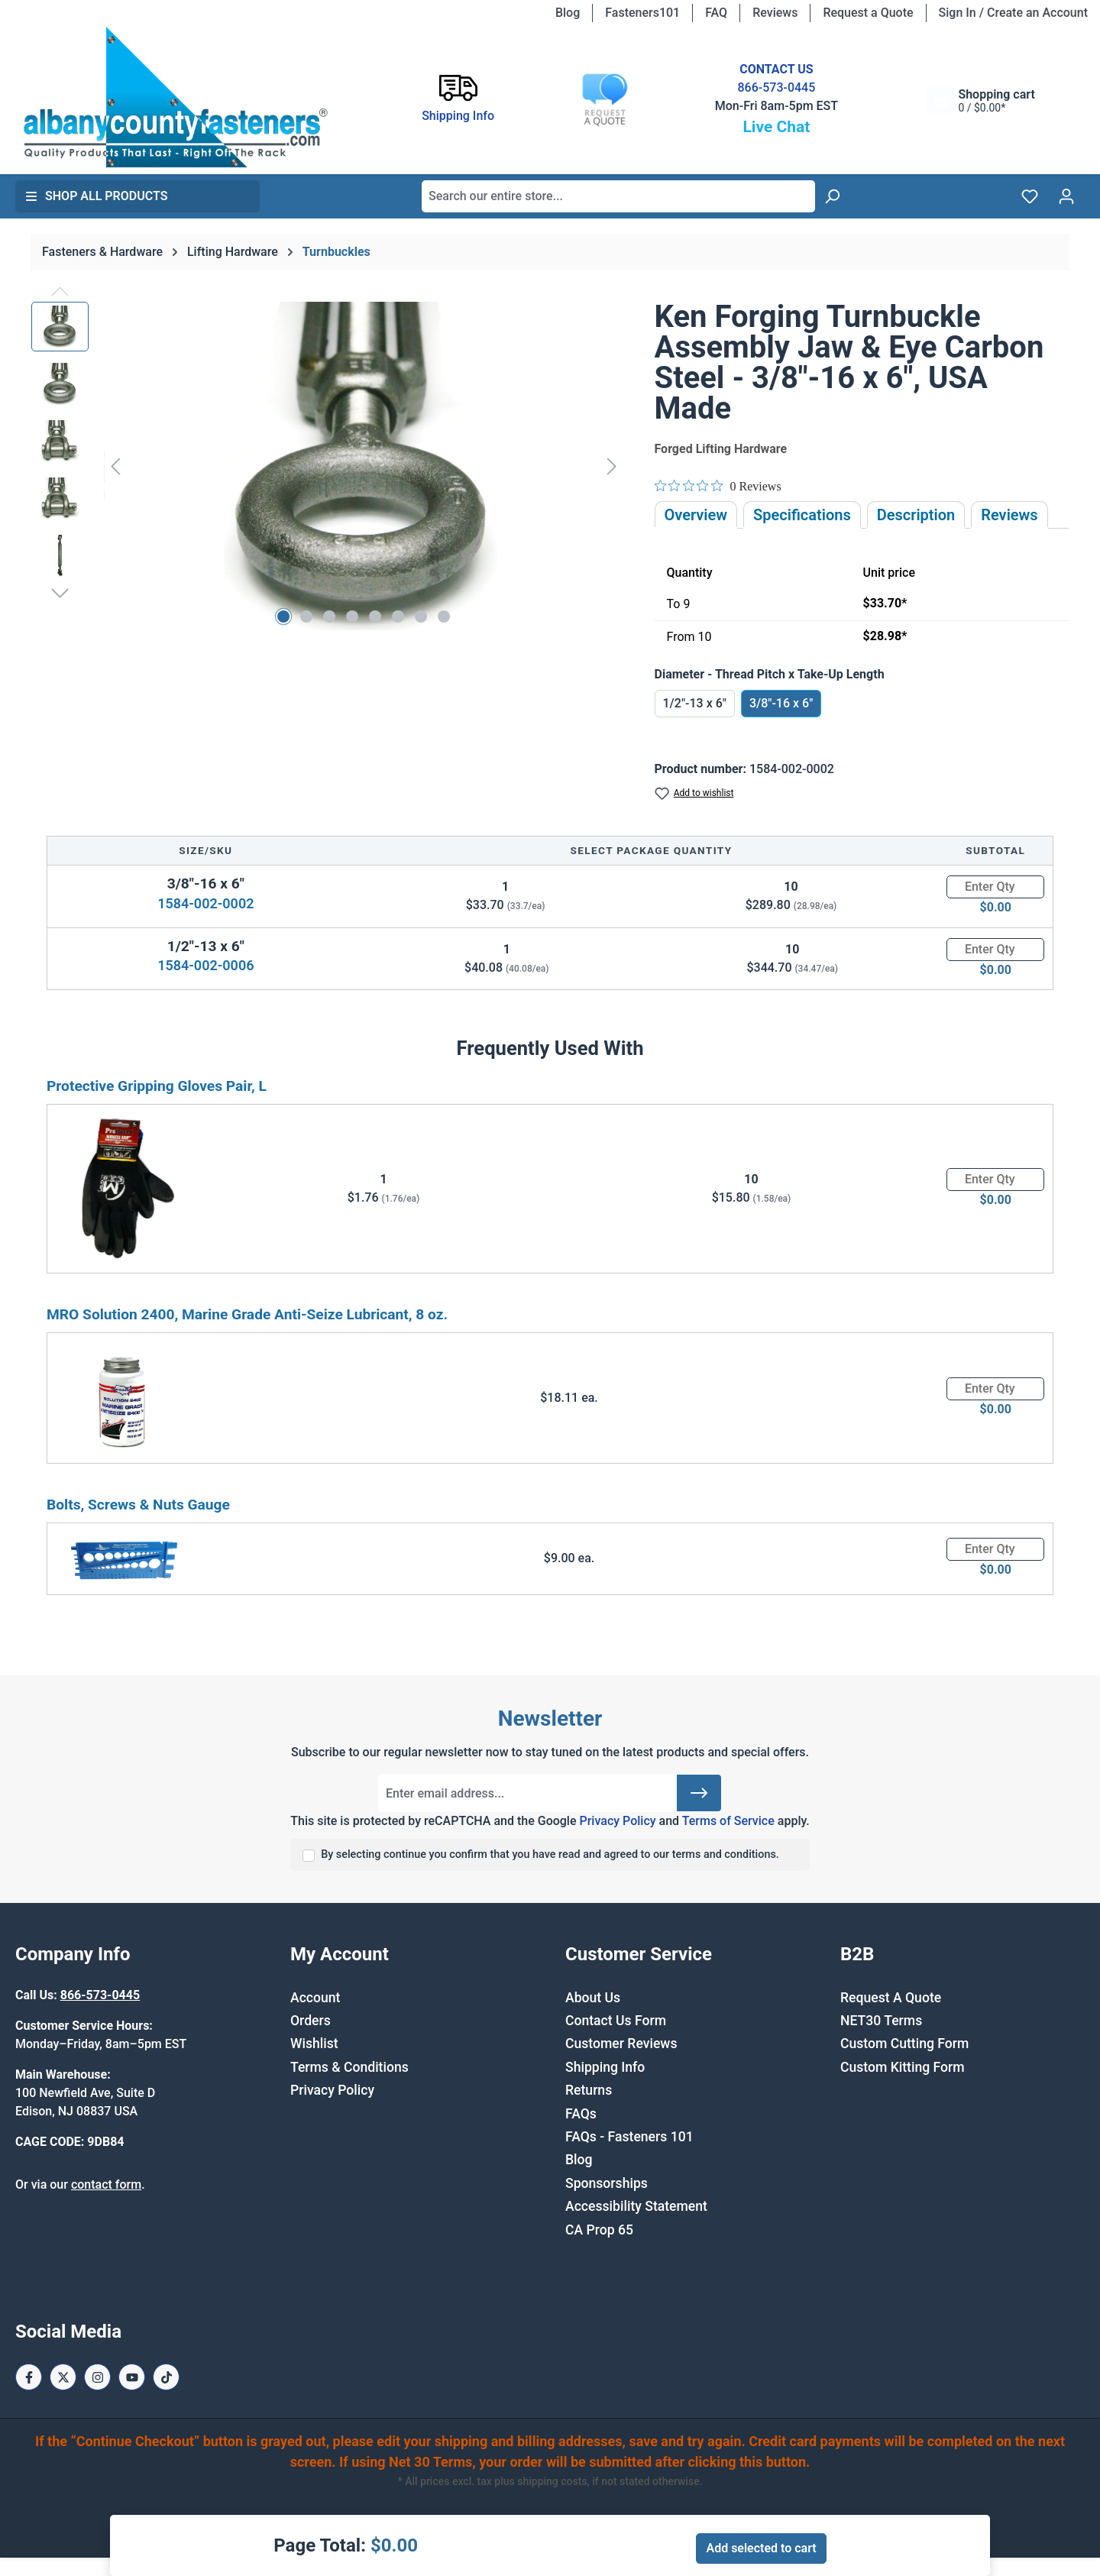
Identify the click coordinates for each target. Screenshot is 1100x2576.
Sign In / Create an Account (1013, 12)
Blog (567, 12)
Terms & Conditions (349, 2067)
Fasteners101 (642, 12)
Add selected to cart (761, 2548)
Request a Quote (868, 12)
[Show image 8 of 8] (444, 616)
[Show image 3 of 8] (329, 616)
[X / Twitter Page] (63, 2377)
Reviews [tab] (1009, 515)
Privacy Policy (617, 1821)
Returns (588, 2090)
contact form (106, 2184)
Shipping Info (605, 2067)
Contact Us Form (615, 2020)
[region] (327, 466)
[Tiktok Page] (166, 2377)
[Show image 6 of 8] (398, 616)
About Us (592, 1997)
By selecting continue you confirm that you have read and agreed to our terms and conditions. (550, 1854)
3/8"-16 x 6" (781, 703)
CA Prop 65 (599, 2230)
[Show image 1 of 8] (283, 616)
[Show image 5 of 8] (375, 616)
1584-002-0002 (205, 903)
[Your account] (1066, 196)
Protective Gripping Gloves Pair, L (157, 1086)
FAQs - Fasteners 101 (629, 2136)
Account (315, 1997)
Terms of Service (728, 1821)
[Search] (831, 196)
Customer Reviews (621, 2043)
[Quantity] (995, 886)
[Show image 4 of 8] (352, 616)
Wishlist (314, 2043)
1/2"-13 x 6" (694, 703)
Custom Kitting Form (902, 2067)
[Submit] (699, 1793)
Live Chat (776, 127)
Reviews (775, 12)
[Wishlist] (1029, 196)
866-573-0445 (776, 87)
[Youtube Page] (131, 2377)
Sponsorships (606, 2183)
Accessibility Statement (636, 2206)
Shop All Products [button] (96, 196)
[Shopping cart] (980, 100)
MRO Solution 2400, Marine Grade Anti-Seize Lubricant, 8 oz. (247, 1314)
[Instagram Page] (97, 2377)
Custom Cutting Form (904, 2043)
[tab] (916, 515)
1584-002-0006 (205, 965)
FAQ (716, 12)
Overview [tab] (696, 515)
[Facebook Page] (28, 2377)
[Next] (611, 466)
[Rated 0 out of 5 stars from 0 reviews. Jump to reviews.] (718, 485)
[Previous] (115, 466)
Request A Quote (890, 1997)
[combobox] (618, 196)
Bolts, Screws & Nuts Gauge (138, 1504)
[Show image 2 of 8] (306, 616)
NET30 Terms (881, 2020)
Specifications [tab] (802, 515)
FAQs (581, 2113)
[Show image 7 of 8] (421, 616)
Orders (310, 2020)
